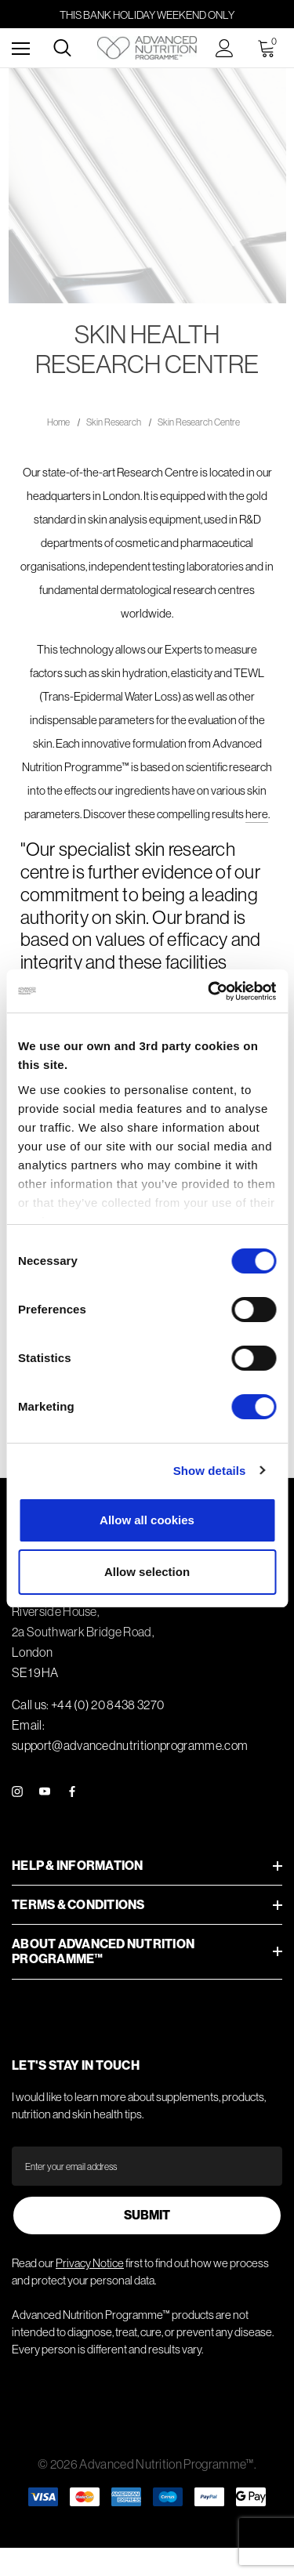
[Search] (62, 47)
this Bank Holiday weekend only (147, 15)
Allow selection (147, 1571)
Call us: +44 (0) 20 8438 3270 (88, 1704)
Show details (209, 1470)
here (256, 814)
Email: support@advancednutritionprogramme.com (130, 1735)
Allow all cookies (147, 1520)
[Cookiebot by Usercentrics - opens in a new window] (209, 991)
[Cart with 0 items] (269, 47)
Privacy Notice (90, 2263)
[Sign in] (225, 48)
